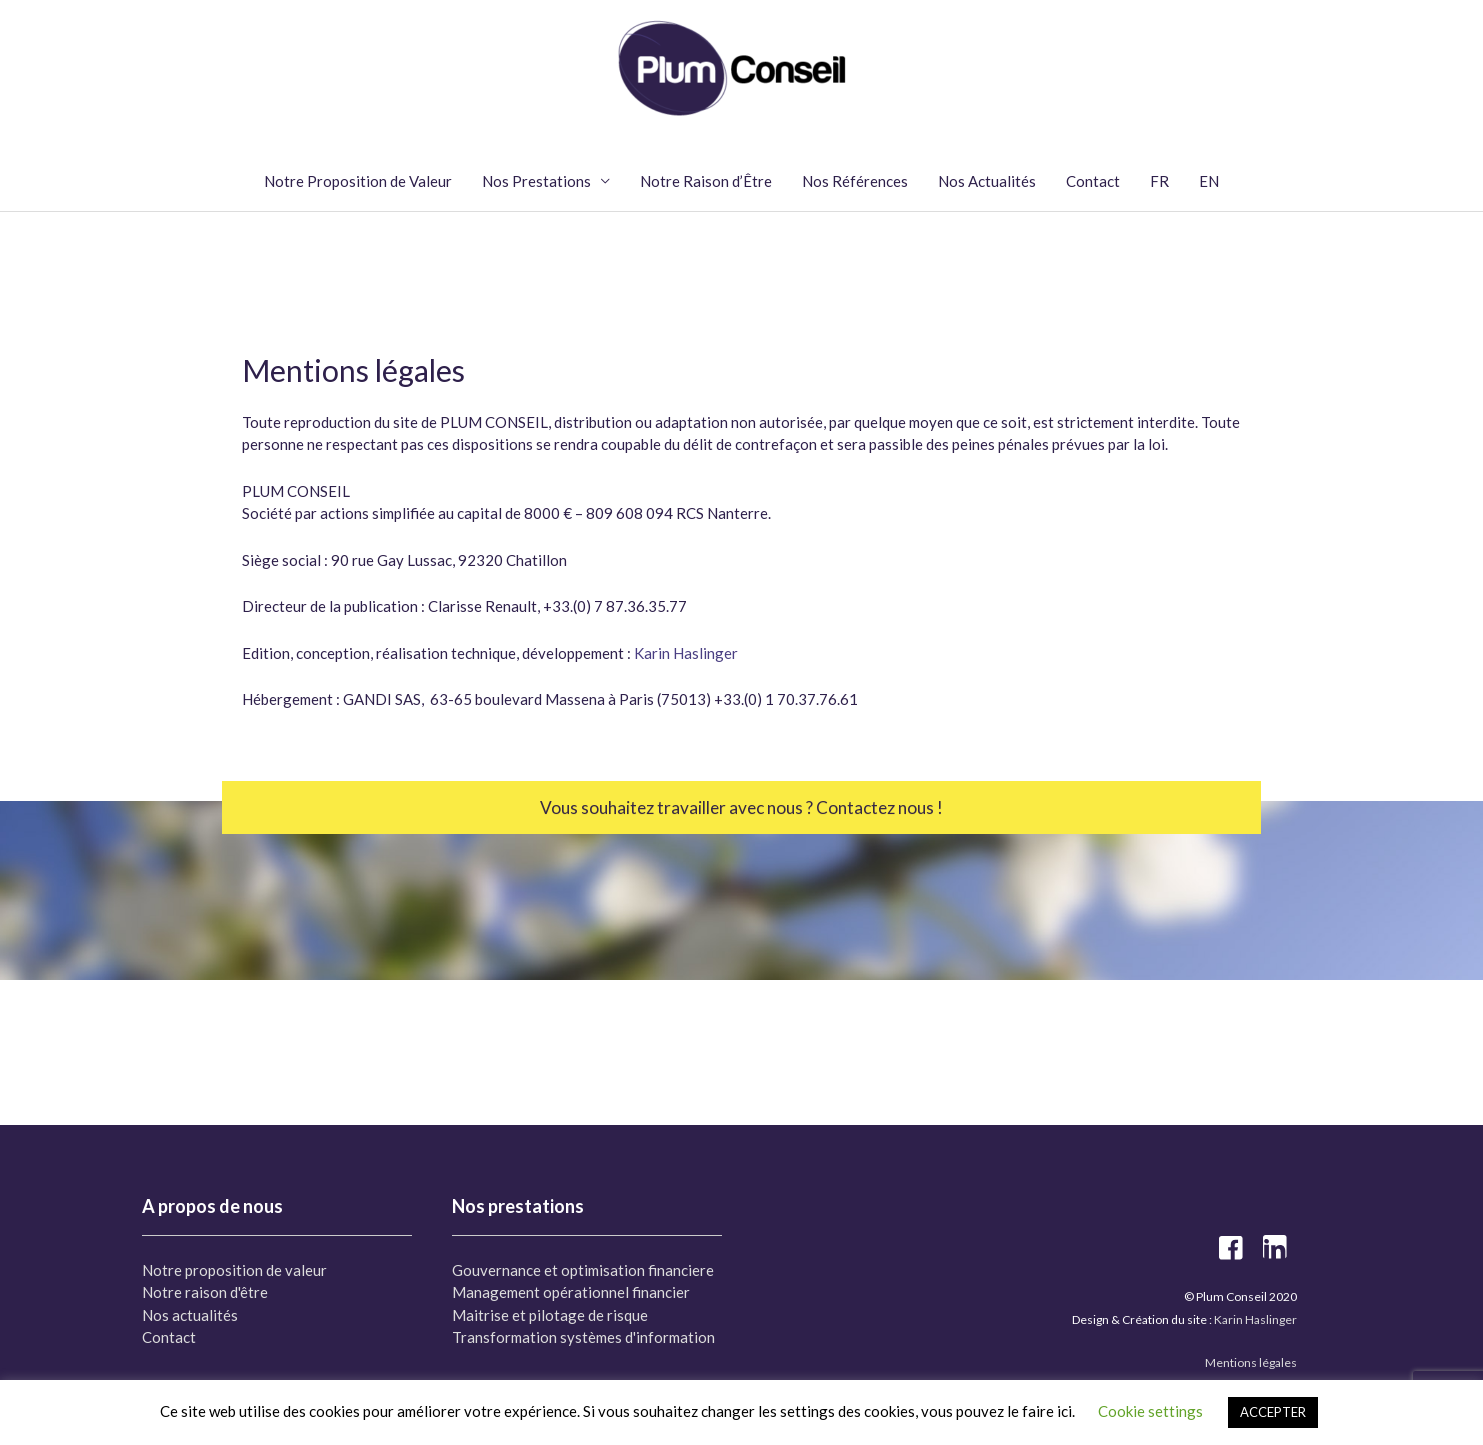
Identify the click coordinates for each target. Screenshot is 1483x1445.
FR (1159, 181)
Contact (1093, 181)
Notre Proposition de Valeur (358, 181)
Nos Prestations (536, 181)
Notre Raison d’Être (706, 181)
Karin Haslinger (686, 653)
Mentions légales (1251, 1362)
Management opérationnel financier (571, 1292)
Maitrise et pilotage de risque (550, 1315)
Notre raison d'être (205, 1292)
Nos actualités (190, 1315)
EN (1209, 181)
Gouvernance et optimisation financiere (583, 1270)
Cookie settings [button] (1150, 1411)
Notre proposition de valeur (234, 1270)
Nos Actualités (987, 181)
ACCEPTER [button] (1273, 1412)
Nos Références (855, 181)
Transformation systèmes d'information (583, 1337)
